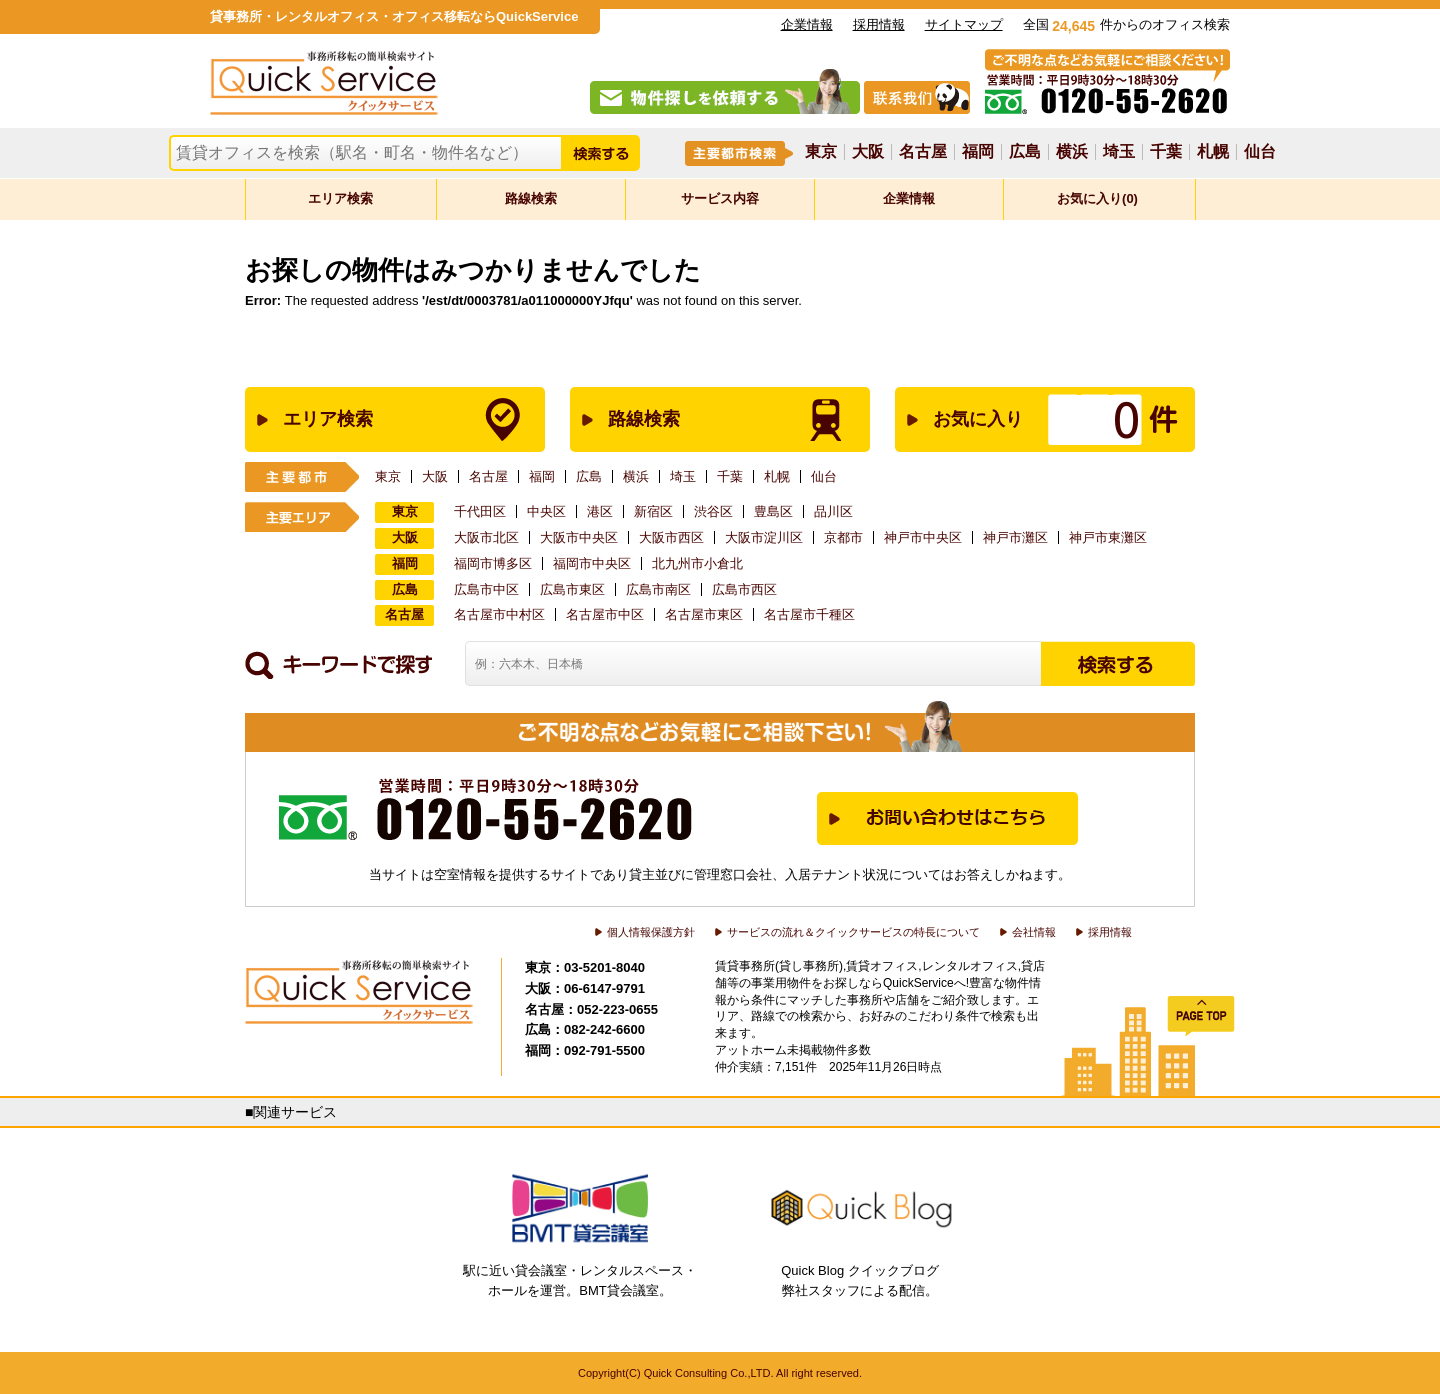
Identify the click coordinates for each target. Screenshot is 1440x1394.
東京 (821, 152)
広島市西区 (744, 589)
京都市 (843, 537)
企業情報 (807, 24)
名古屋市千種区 (809, 614)
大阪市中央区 (579, 537)
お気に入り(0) (1097, 198)
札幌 (1213, 152)
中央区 (546, 511)
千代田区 (480, 511)
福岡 (978, 152)
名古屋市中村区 (499, 614)
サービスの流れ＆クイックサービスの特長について (853, 932)
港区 (600, 511)
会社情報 (1034, 932)
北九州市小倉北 (697, 563)
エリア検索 (340, 198)
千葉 (1166, 152)
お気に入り (1024, 419)
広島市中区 (486, 589)
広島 (1025, 152)
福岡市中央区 (592, 563)
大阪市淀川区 (764, 537)
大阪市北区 (486, 537)
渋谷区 (713, 511)
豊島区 (773, 511)
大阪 (868, 152)
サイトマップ (964, 24)
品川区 (833, 511)
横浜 (1072, 152)
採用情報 (879, 24)
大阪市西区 (671, 537)
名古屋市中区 (605, 614)
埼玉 (1119, 152)
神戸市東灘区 (1108, 537)
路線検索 (531, 198)
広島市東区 (572, 589)
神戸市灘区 (1015, 537)
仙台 (1260, 152)
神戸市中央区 (923, 537)
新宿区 (653, 511)
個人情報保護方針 (651, 932)
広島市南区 (658, 589)
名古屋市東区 (704, 614)
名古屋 (923, 152)
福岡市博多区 (493, 563)
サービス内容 (720, 198)
